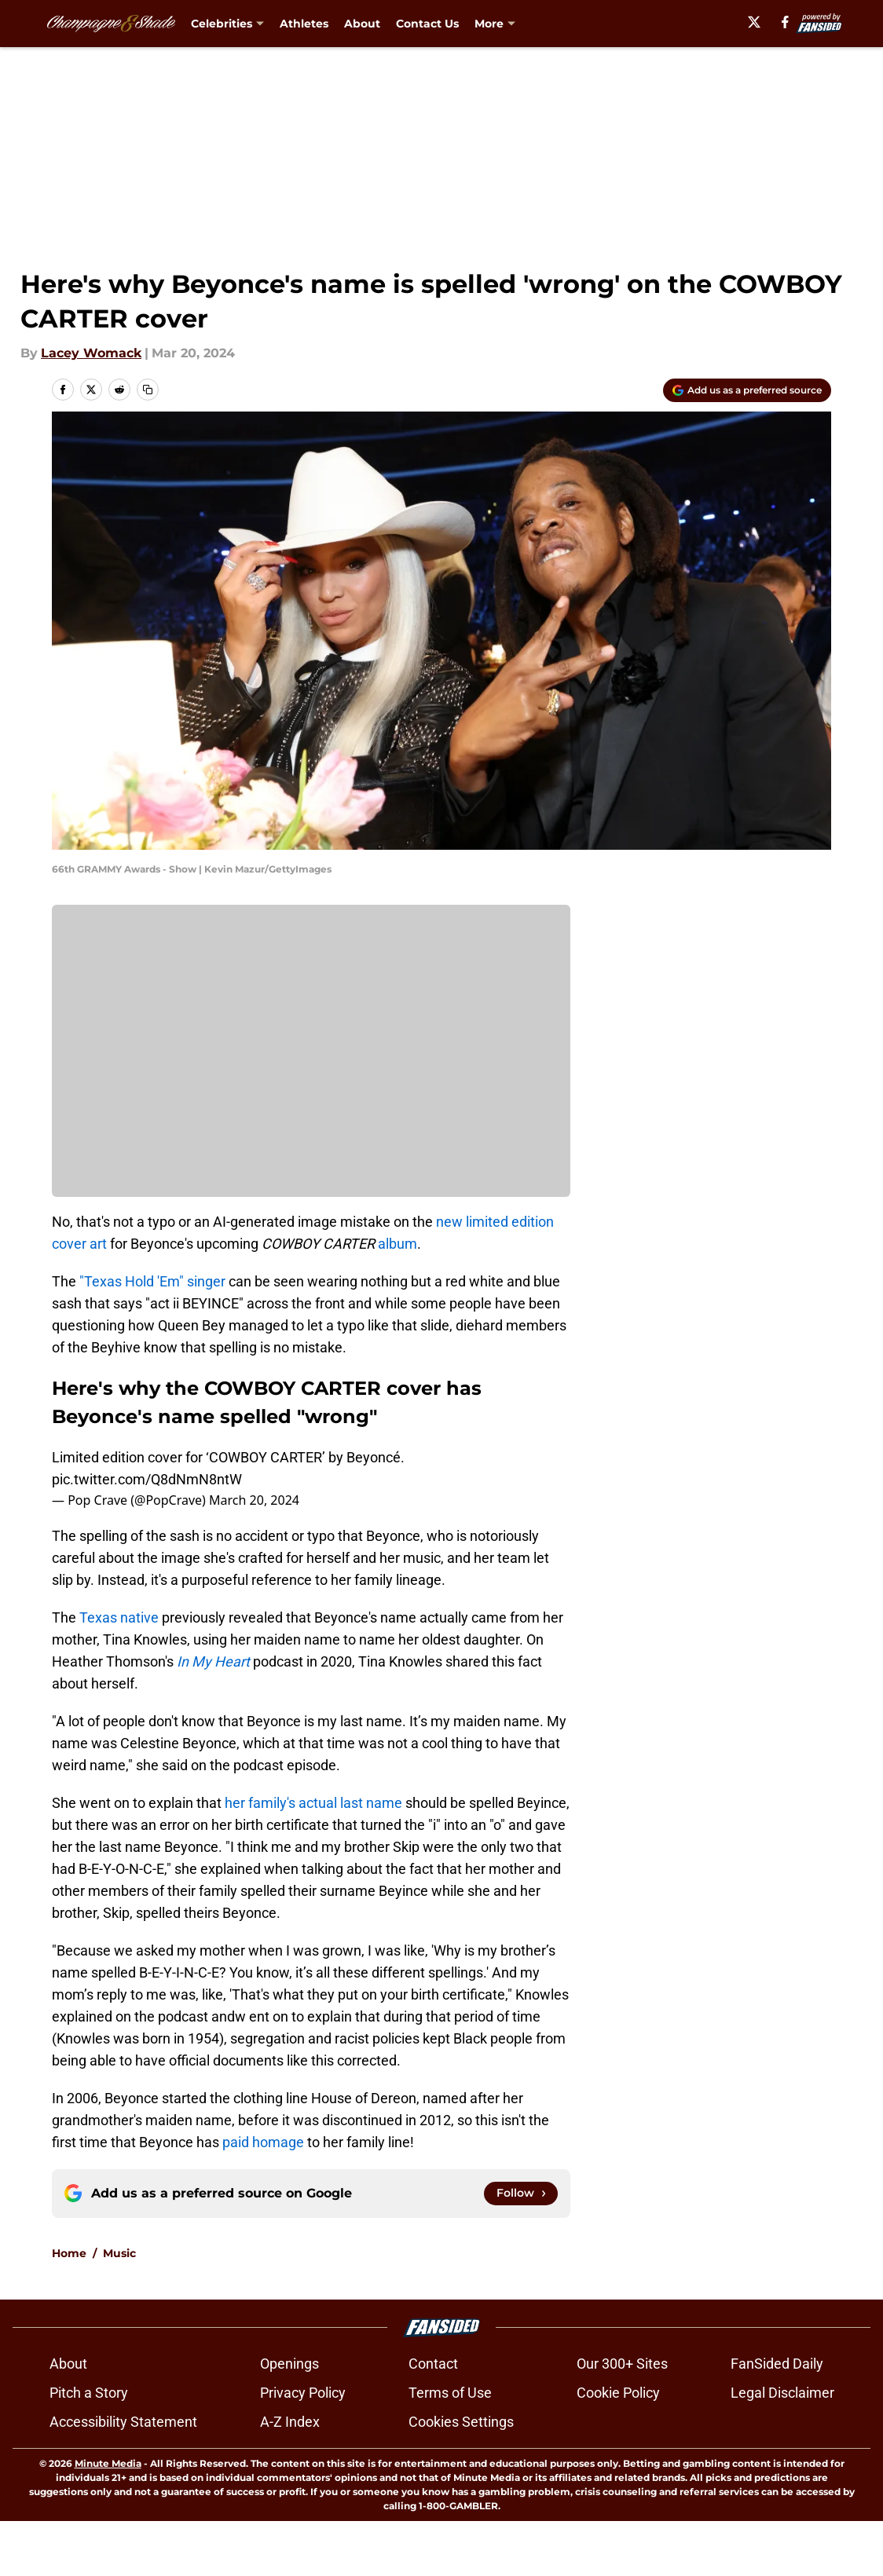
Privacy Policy (303, 2447)
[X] (773, 22)
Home (69, 2308)
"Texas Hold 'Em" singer (152, 1281)
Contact (433, 2418)
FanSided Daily (777, 2418)
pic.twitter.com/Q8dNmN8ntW (147, 1479)
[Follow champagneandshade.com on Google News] (521, 2193)
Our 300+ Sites (622, 2418)
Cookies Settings (461, 2476)
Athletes (304, 23)
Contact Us (427, 23)
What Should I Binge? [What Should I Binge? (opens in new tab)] (538, 23)
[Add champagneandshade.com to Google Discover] (747, 390)
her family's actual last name (313, 1803)
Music (119, 2308)
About (362, 23)
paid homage (263, 2142)
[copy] (148, 390)
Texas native (119, 1617)
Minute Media (108, 2518)
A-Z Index (290, 2476)
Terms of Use (450, 2447)
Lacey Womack (91, 353)
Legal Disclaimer (782, 2447)
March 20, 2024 (254, 1500)
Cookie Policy (618, 2447)
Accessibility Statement (123, 2476)
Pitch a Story (88, 2447)
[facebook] (804, 22)
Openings (289, 2418)
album (397, 1243)
